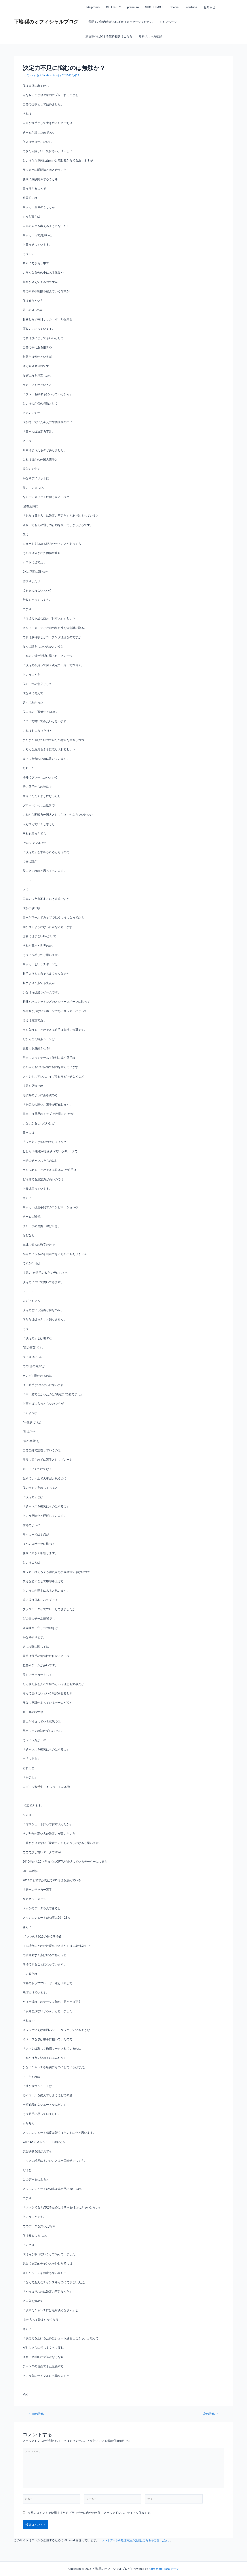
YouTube (188, 7)
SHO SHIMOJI (152, 7)
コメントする (31, 75)
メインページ (167, 22)
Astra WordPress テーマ (163, 2569)
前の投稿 (37, 2413)
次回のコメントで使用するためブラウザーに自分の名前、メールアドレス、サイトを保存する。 (90, 2514)
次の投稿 (210, 2413)
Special (172, 7)
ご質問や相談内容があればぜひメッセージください (118, 22)
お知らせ (205, 7)
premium (131, 7)
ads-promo (92, 7)
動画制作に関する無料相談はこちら (205, 22)
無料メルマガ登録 (97, 36)
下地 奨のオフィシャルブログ (46, 21)
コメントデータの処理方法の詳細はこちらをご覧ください (137, 2542)
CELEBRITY (112, 7)
